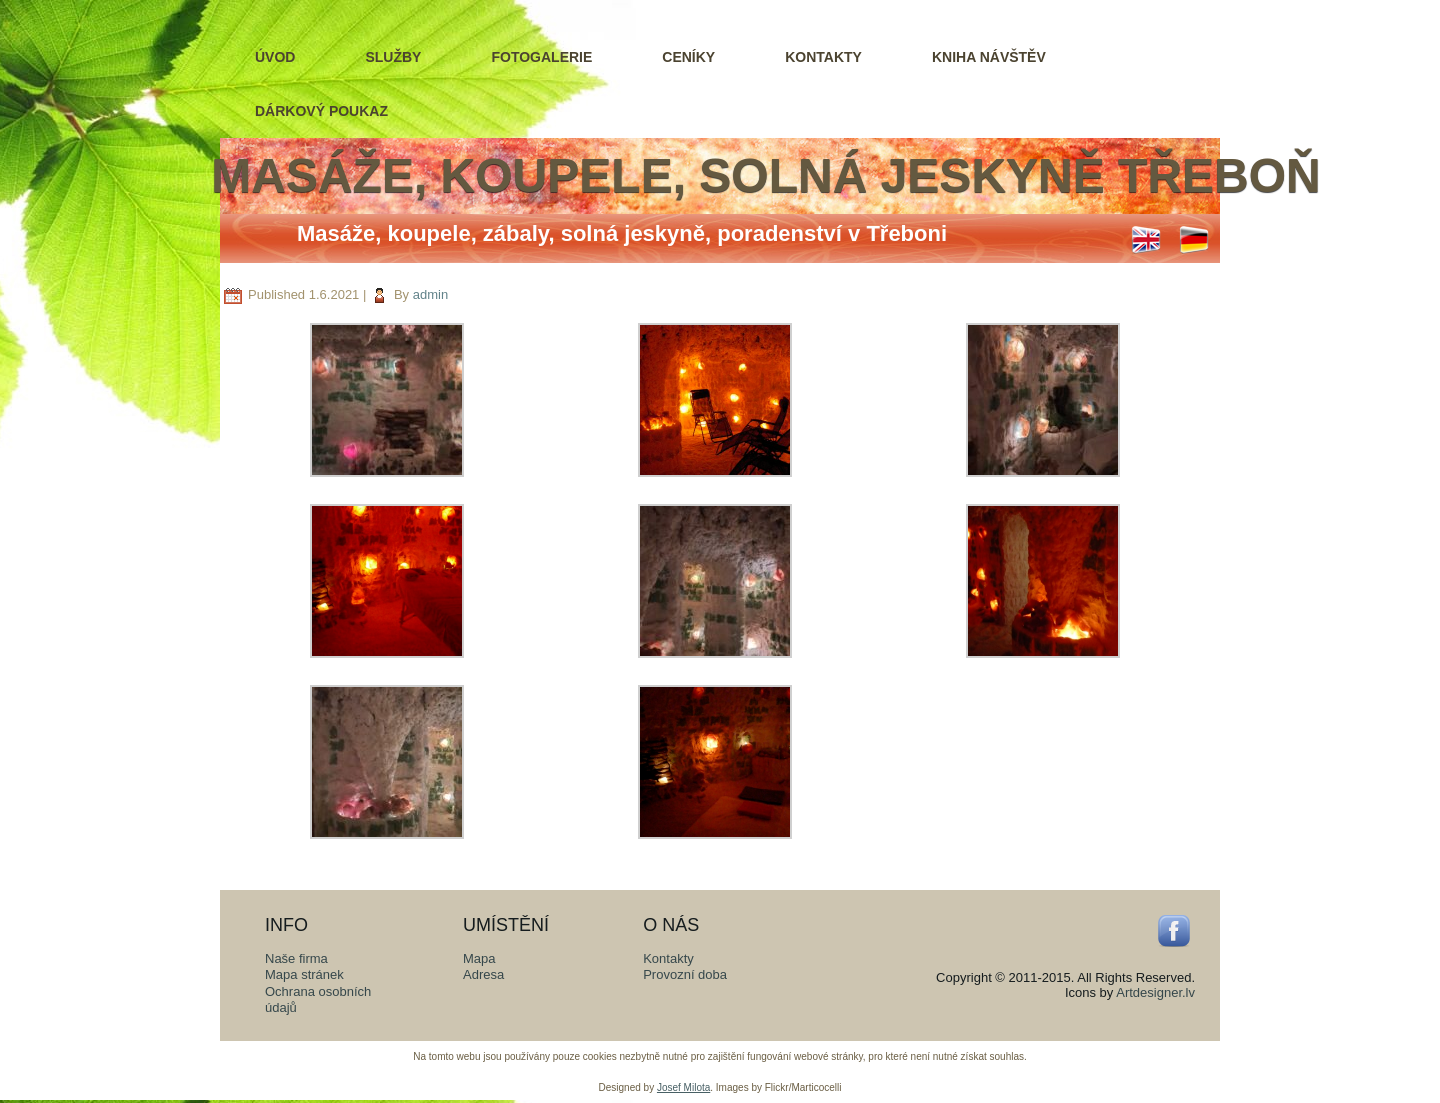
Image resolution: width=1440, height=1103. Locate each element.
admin (430, 294)
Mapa (479, 958)
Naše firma (296, 958)
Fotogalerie (541, 57)
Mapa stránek (304, 974)
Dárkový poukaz (321, 111)
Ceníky (688, 57)
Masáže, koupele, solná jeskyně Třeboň (765, 175)
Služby (393, 57)
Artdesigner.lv (1155, 992)
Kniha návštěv (989, 57)
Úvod (275, 57)
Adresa (483, 974)
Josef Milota (683, 1087)
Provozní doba (685, 974)
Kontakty (823, 57)
